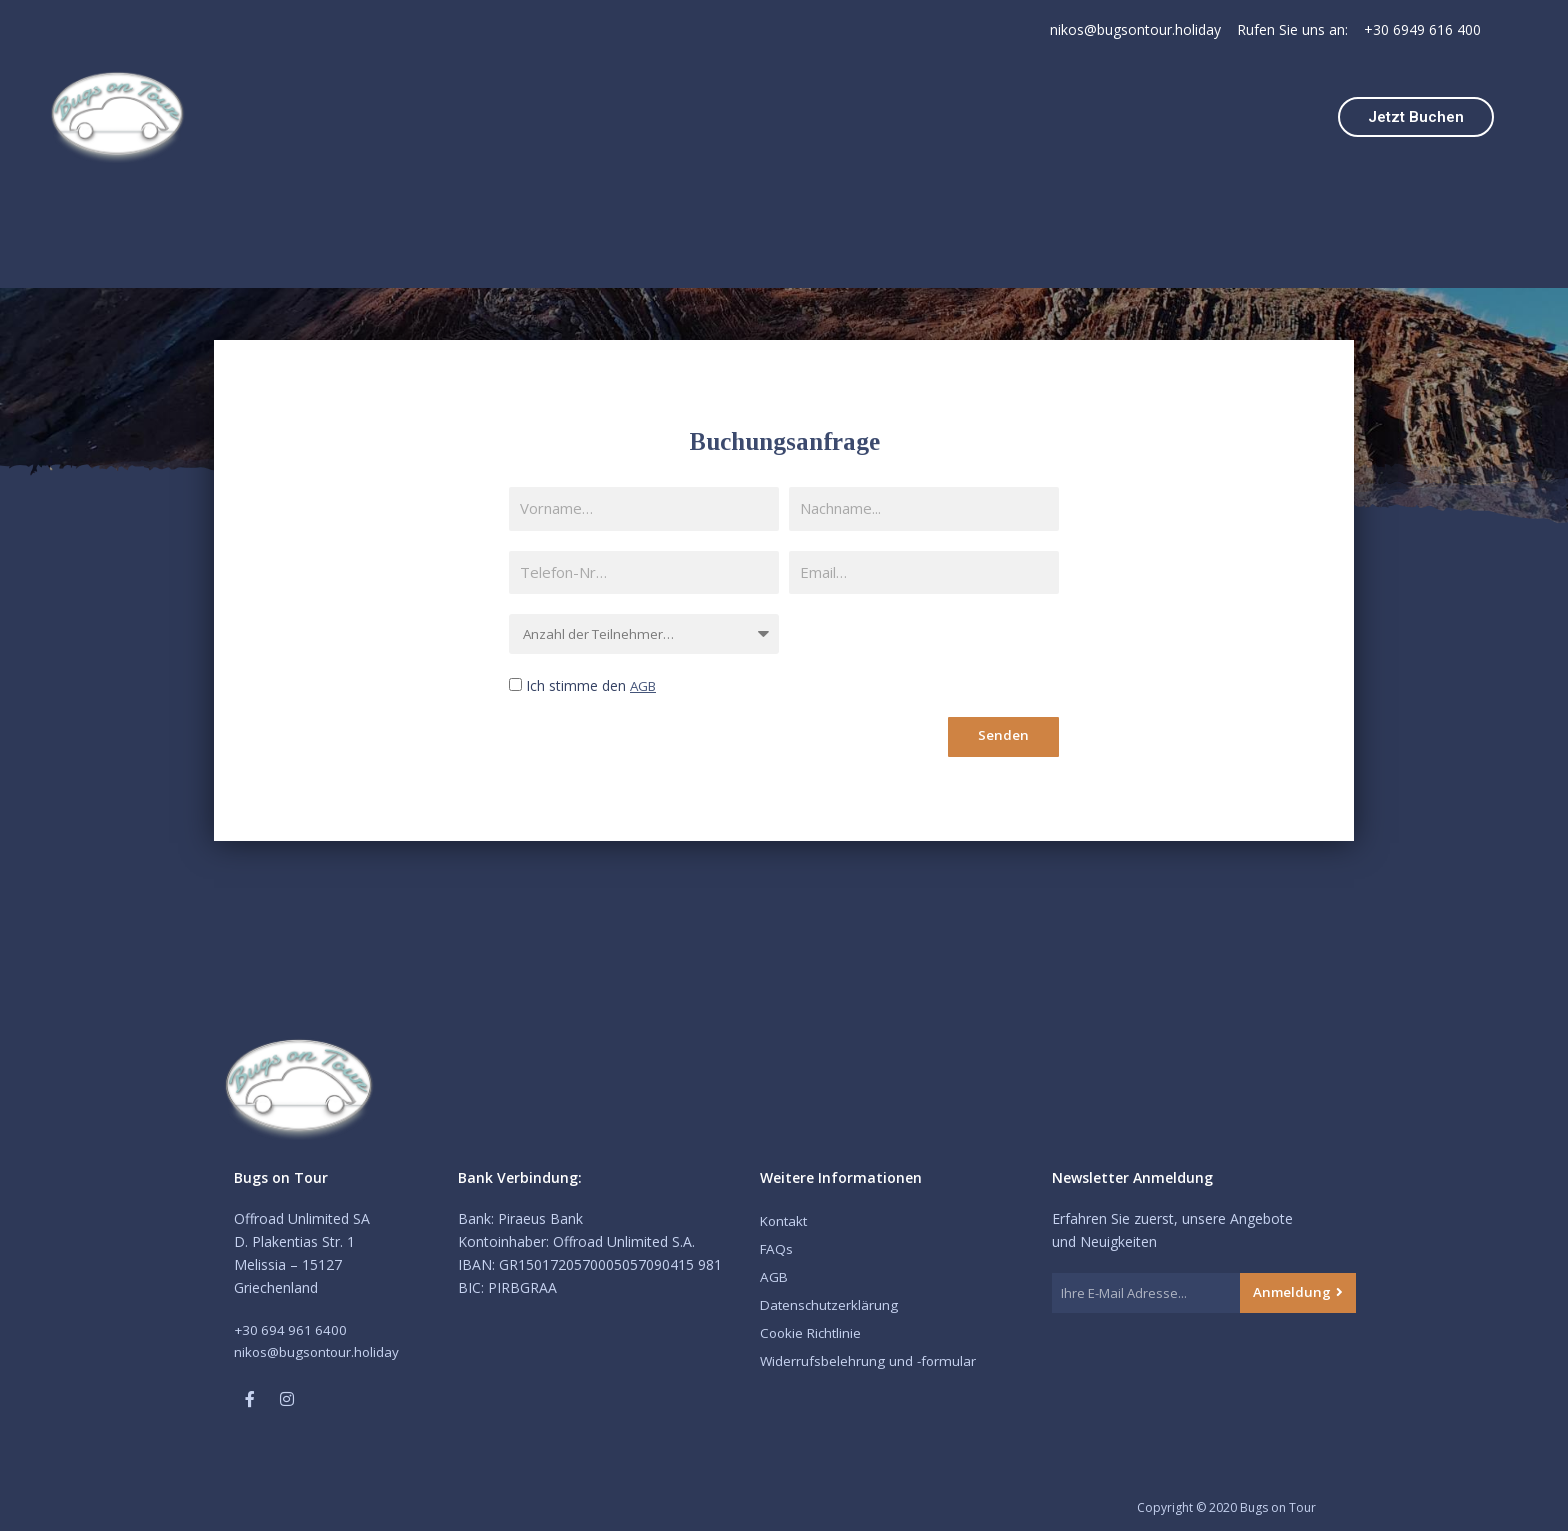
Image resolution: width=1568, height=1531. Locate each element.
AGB (644, 685)
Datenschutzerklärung (831, 1304)
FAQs (777, 1248)
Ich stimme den (592, 685)
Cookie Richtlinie (813, 1332)
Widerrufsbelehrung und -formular (869, 1360)
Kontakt (785, 1220)
